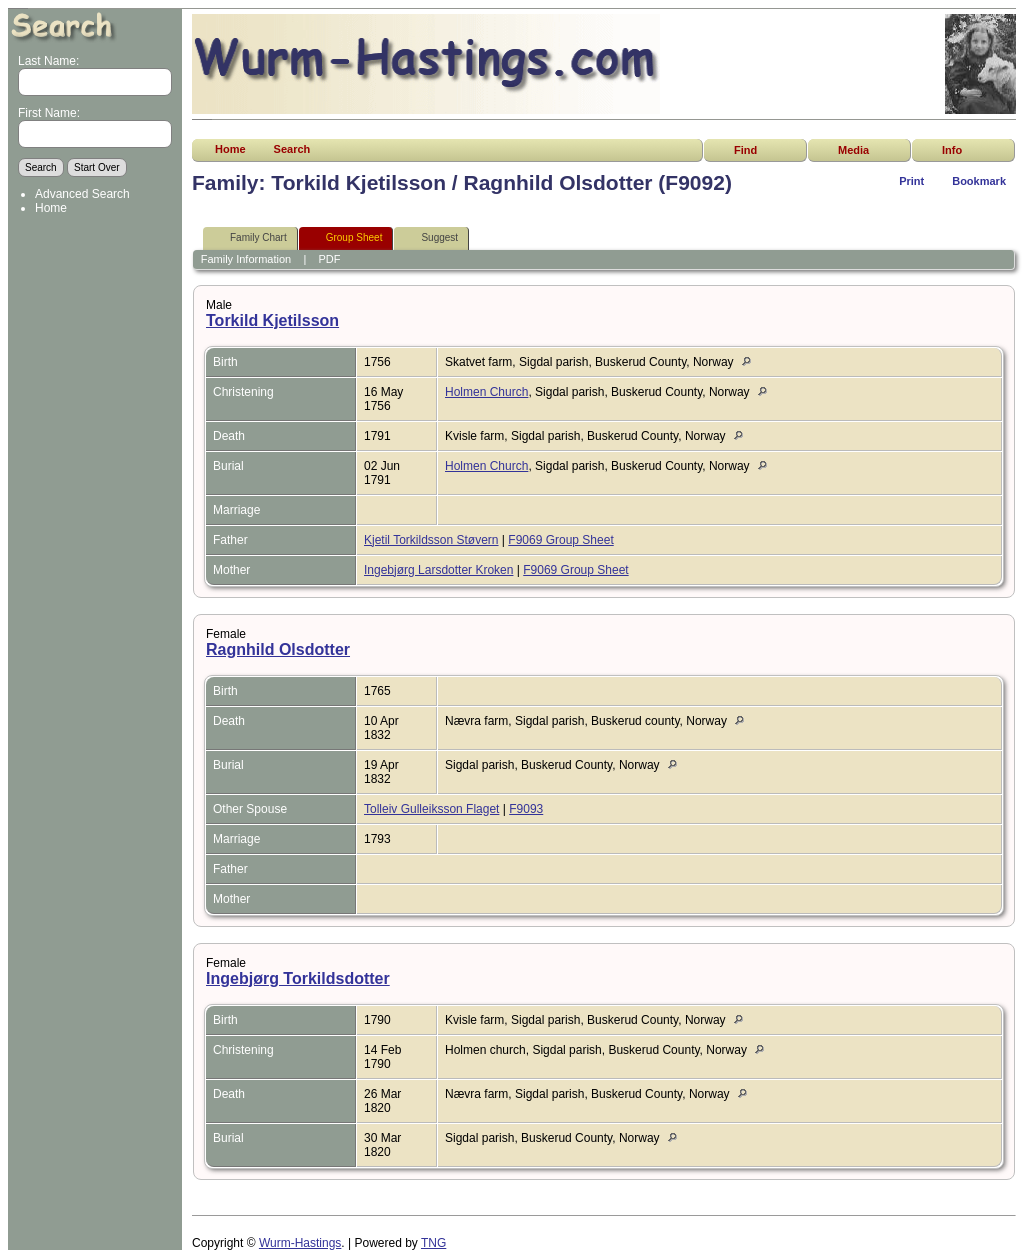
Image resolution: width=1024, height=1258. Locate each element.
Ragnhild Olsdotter (278, 649)
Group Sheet (345, 238)
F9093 (526, 809)
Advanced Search (82, 194)
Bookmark (979, 181)
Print (911, 181)
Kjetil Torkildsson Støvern (431, 540)
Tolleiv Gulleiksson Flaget (431, 809)
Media (853, 150)
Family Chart (249, 238)
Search (292, 149)
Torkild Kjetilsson (272, 320)
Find (745, 150)
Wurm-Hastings (300, 1243)
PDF (330, 259)
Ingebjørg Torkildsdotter (298, 978)
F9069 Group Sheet (560, 540)
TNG (433, 1243)
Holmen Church (486, 392)
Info (952, 150)
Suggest (430, 238)
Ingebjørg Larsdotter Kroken (438, 570)
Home (51, 208)
